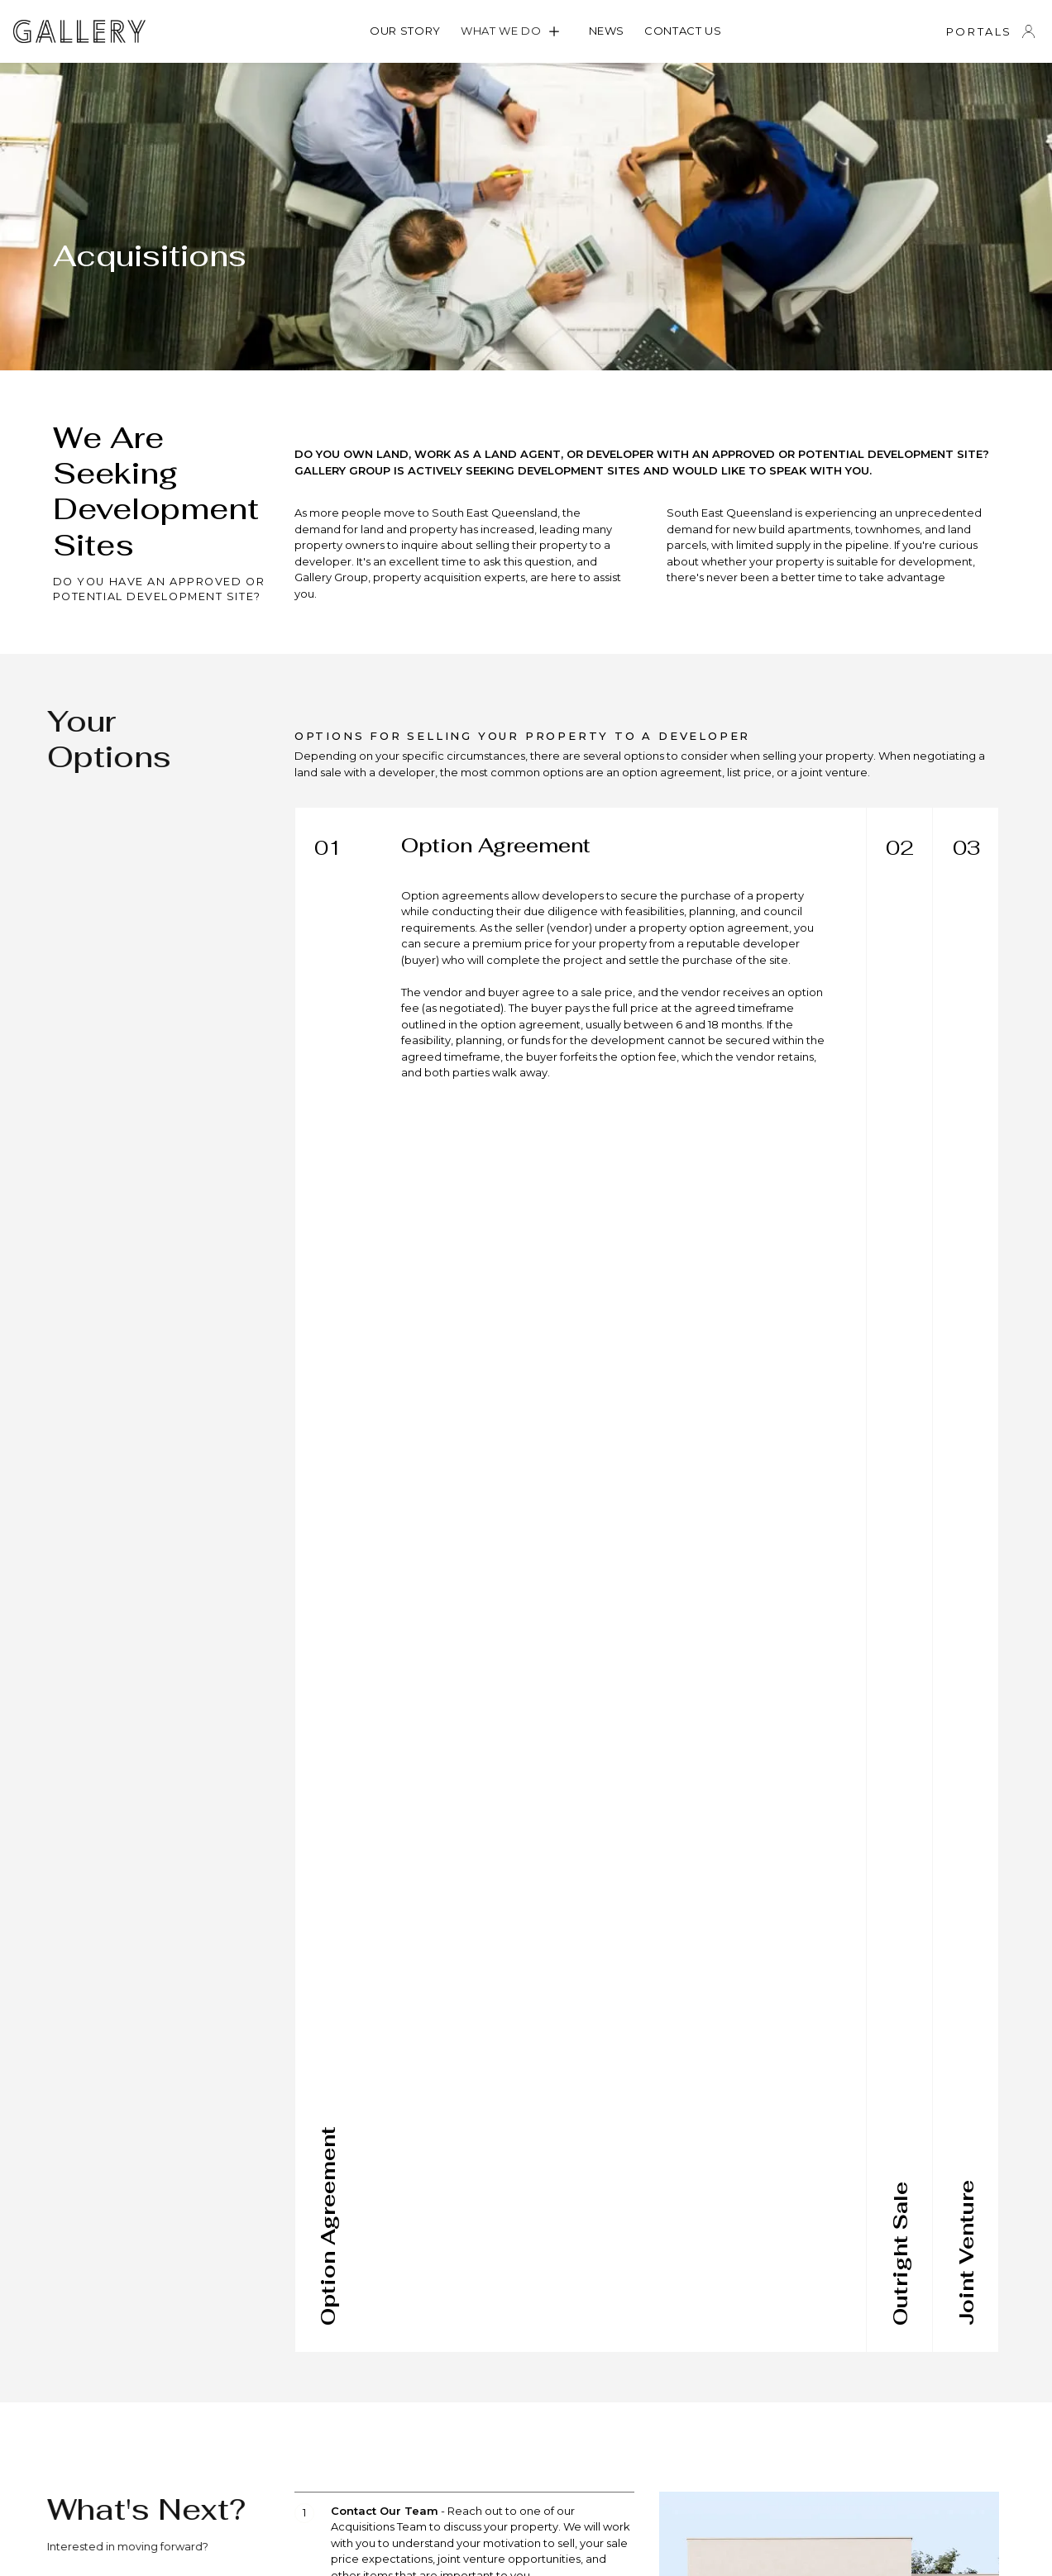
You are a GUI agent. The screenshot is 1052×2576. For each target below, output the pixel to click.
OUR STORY (405, 30)
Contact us (683, 30)
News (607, 30)
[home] (79, 31)
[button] (515, 31)
